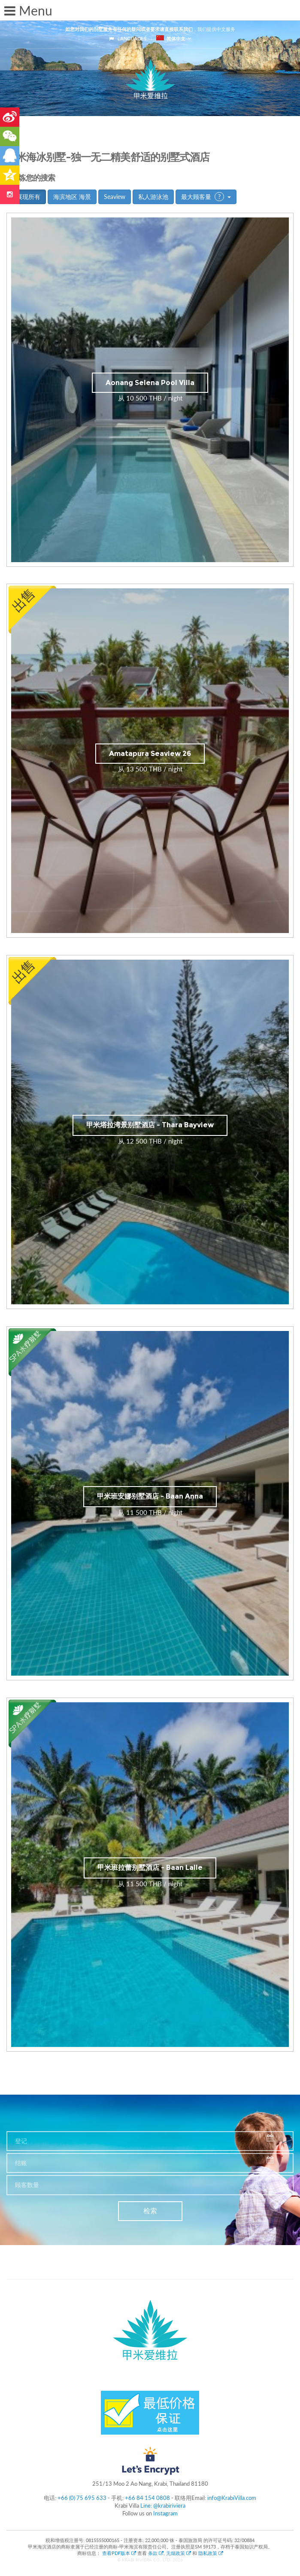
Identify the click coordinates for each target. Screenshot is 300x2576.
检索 (150, 2211)
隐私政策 (210, 2553)
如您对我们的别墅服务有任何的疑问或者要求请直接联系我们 (129, 29)
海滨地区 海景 (72, 196)
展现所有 (28, 196)
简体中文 (170, 38)
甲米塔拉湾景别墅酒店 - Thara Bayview (150, 1125)
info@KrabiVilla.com (231, 2497)
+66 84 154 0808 (147, 2497)
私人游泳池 (153, 196)
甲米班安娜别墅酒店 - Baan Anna (150, 1496)
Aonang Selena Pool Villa (150, 383)
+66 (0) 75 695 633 (82, 2497)
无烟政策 (178, 2553)
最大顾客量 (206, 196)
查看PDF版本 (119, 2553)
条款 (156, 2553)
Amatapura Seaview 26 (150, 754)
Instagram (165, 2513)
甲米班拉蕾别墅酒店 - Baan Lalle (150, 1867)
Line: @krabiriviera (162, 2505)
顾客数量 (27, 2185)
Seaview (114, 196)
